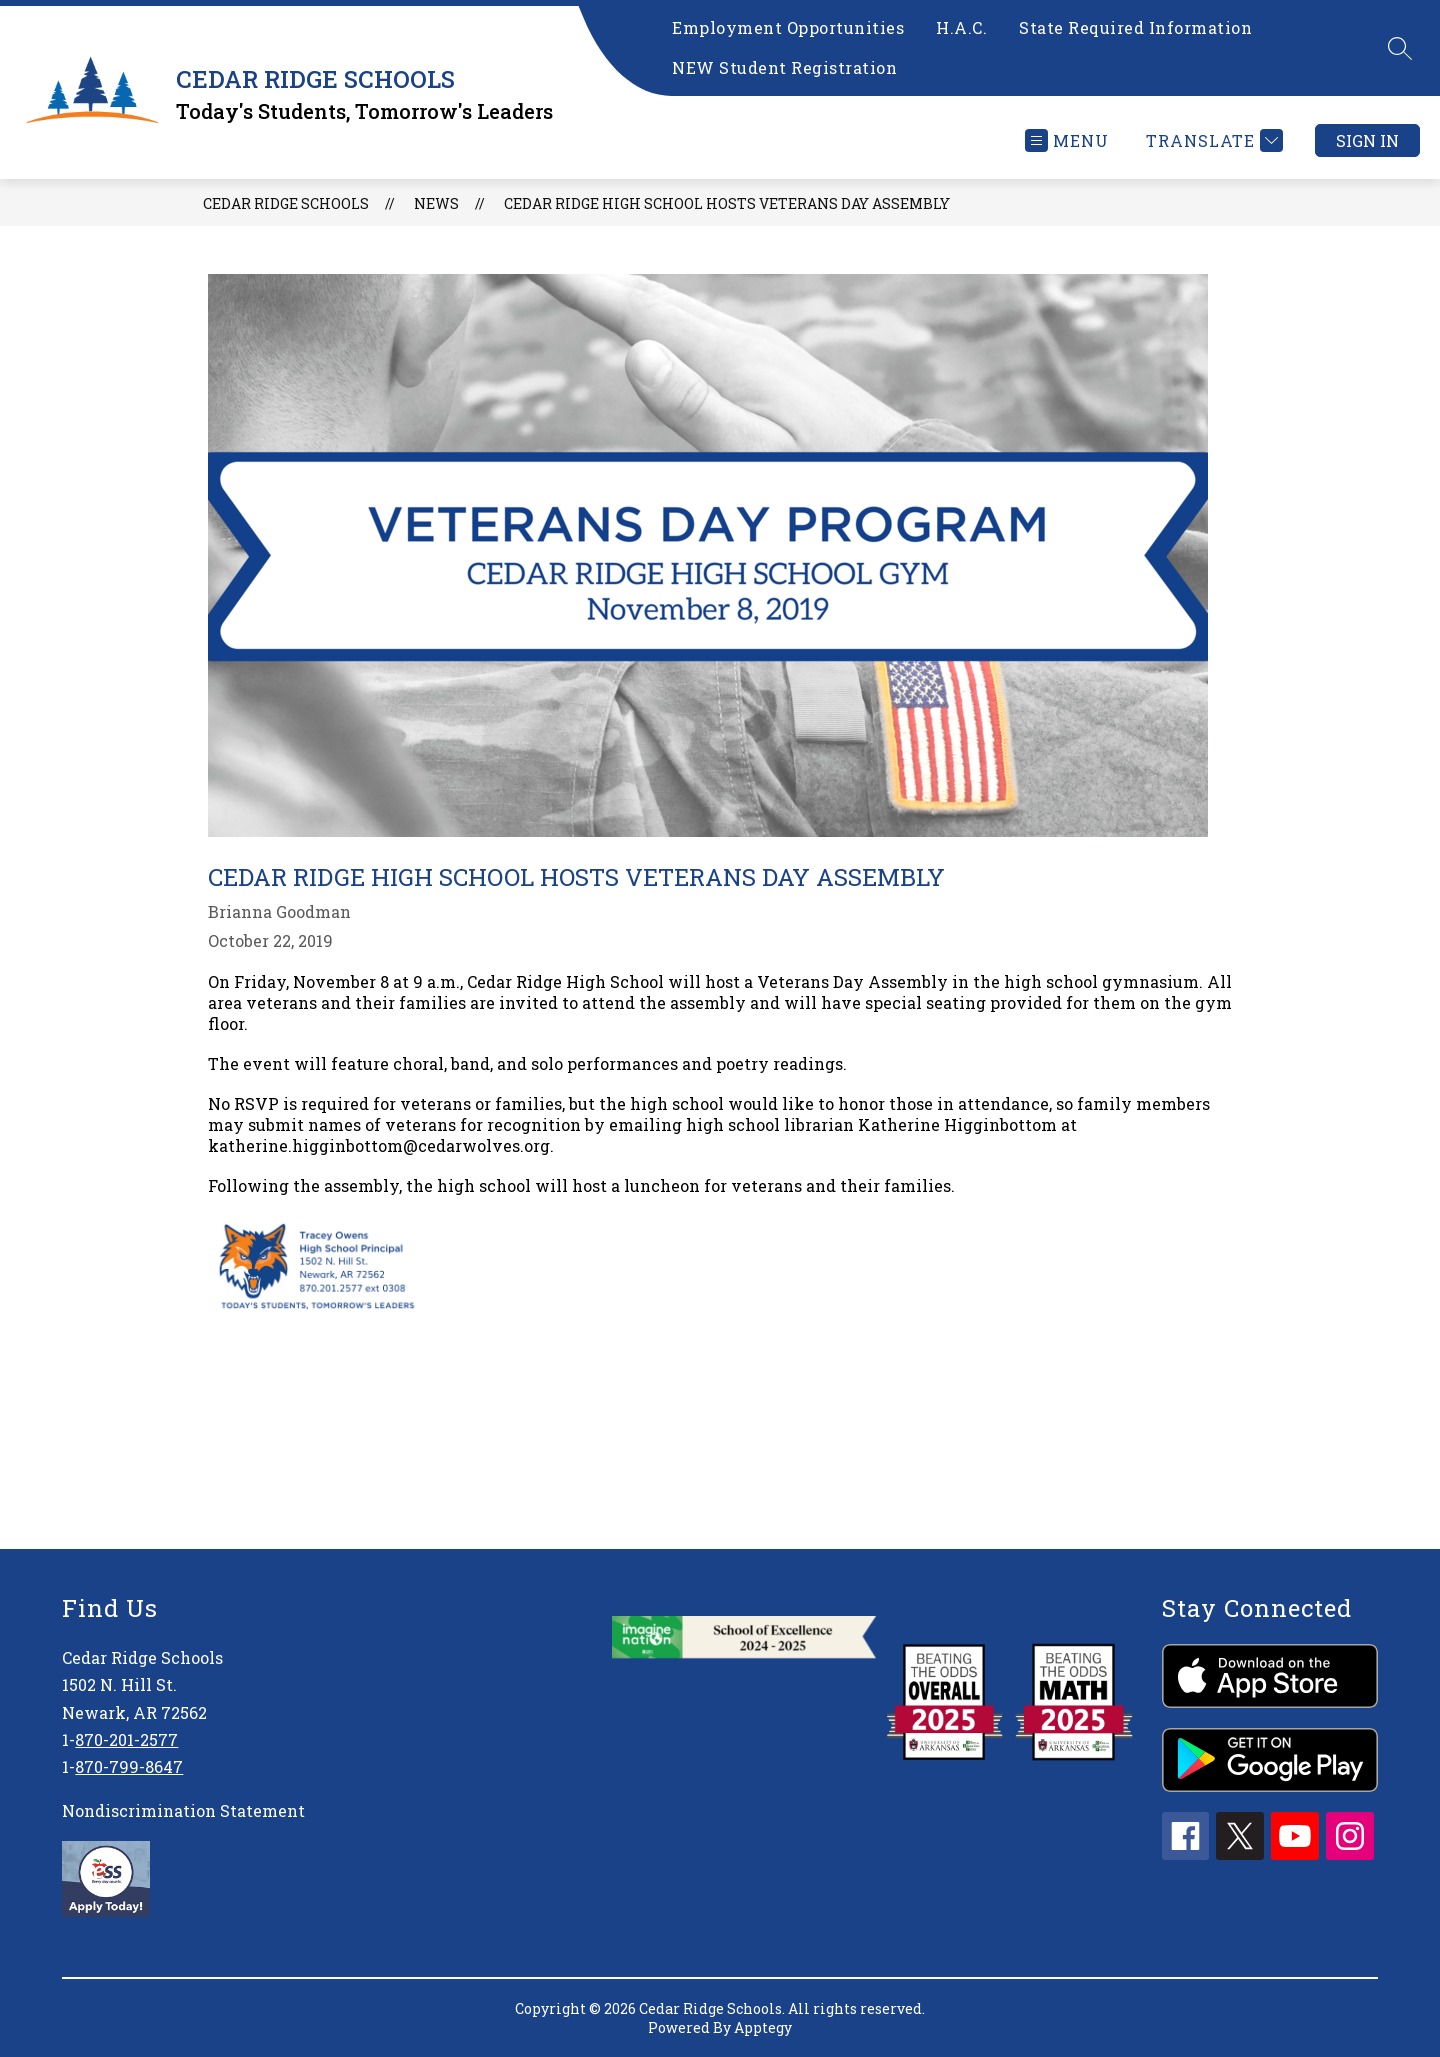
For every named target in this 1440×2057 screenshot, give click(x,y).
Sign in (1367, 140)
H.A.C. (961, 27)
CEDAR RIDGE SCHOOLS (286, 203)
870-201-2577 (126, 1739)
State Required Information (1135, 27)
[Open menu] (1067, 140)
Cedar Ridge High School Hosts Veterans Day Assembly (727, 203)
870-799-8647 (129, 1766)
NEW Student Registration (784, 67)
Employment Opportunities (788, 27)
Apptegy (763, 2027)
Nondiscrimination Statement (183, 1810)
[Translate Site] (1212, 140)
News (436, 203)
